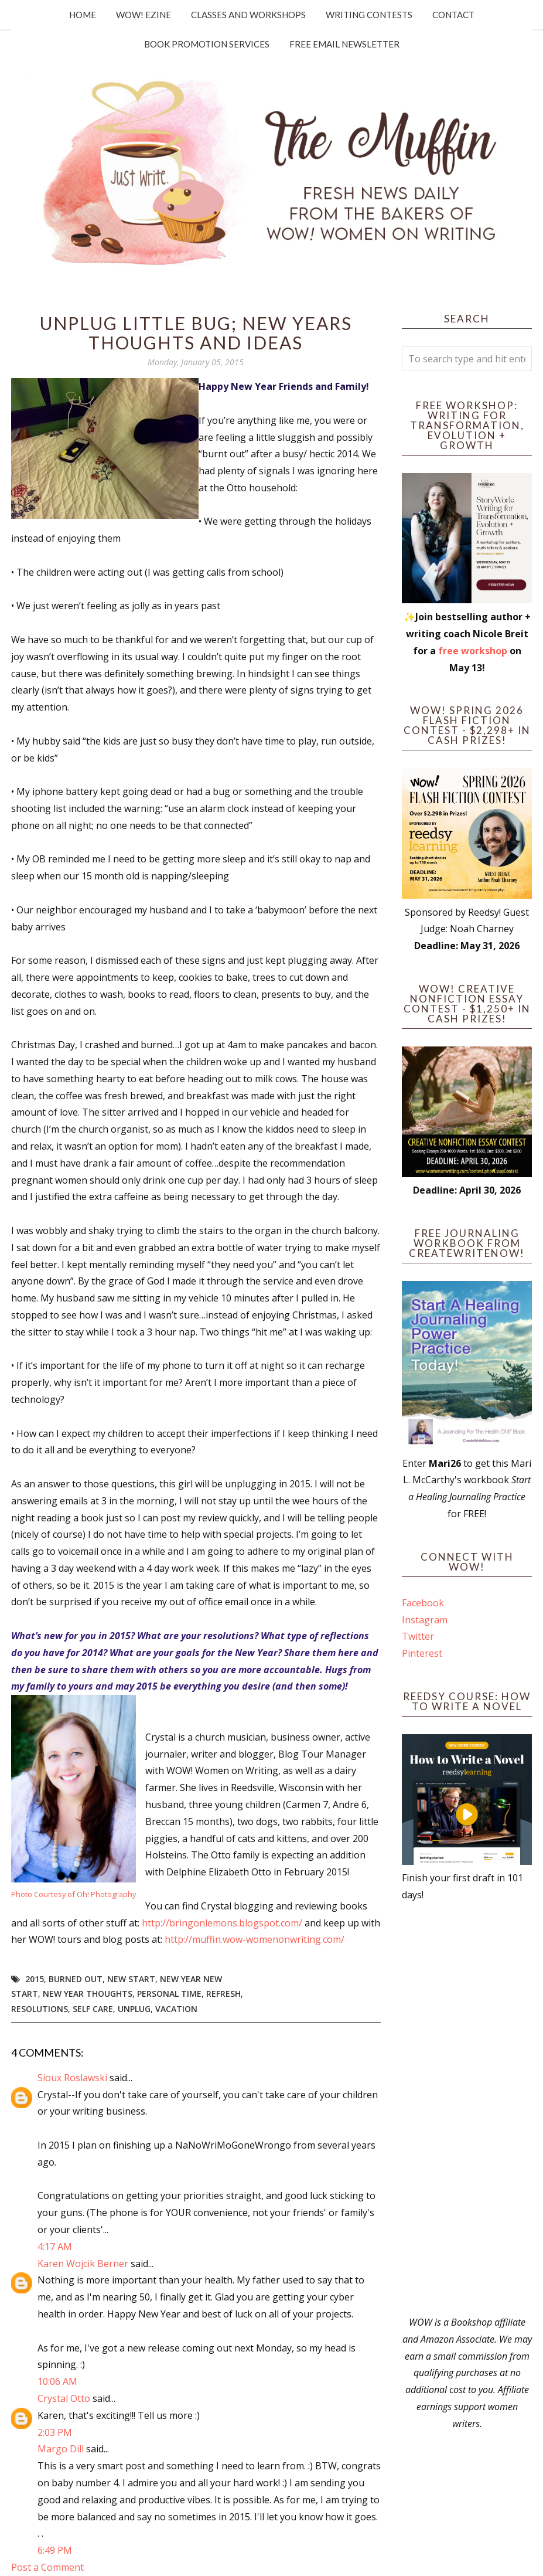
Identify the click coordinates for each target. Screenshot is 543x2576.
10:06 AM (57, 2381)
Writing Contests (369, 14)
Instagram (425, 1619)
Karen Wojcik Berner (82, 2263)
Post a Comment (47, 2567)
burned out (76, 1978)
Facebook (423, 1602)
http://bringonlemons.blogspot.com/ (222, 1922)
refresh (223, 1993)
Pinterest (422, 1653)
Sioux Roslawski (72, 2077)
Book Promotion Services (206, 44)
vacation (176, 2008)
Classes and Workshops (248, 14)
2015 (34, 1978)
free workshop (472, 650)
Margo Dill (60, 2448)
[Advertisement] (467, 2109)
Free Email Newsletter (344, 44)
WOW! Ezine (143, 14)
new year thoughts (87, 1993)
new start (131, 1978)
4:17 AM (54, 2246)
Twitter (418, 1636)
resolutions (39, 2008)
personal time (169, 1993)
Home (82, 14)
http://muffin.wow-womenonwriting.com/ (254, 1939)
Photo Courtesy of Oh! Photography (73, 1894)
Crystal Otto (63, 2398)
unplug (134, 2008)
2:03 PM (54, 2432)
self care (93, 2008)
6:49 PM (54, 2550)
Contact (453, 14)
